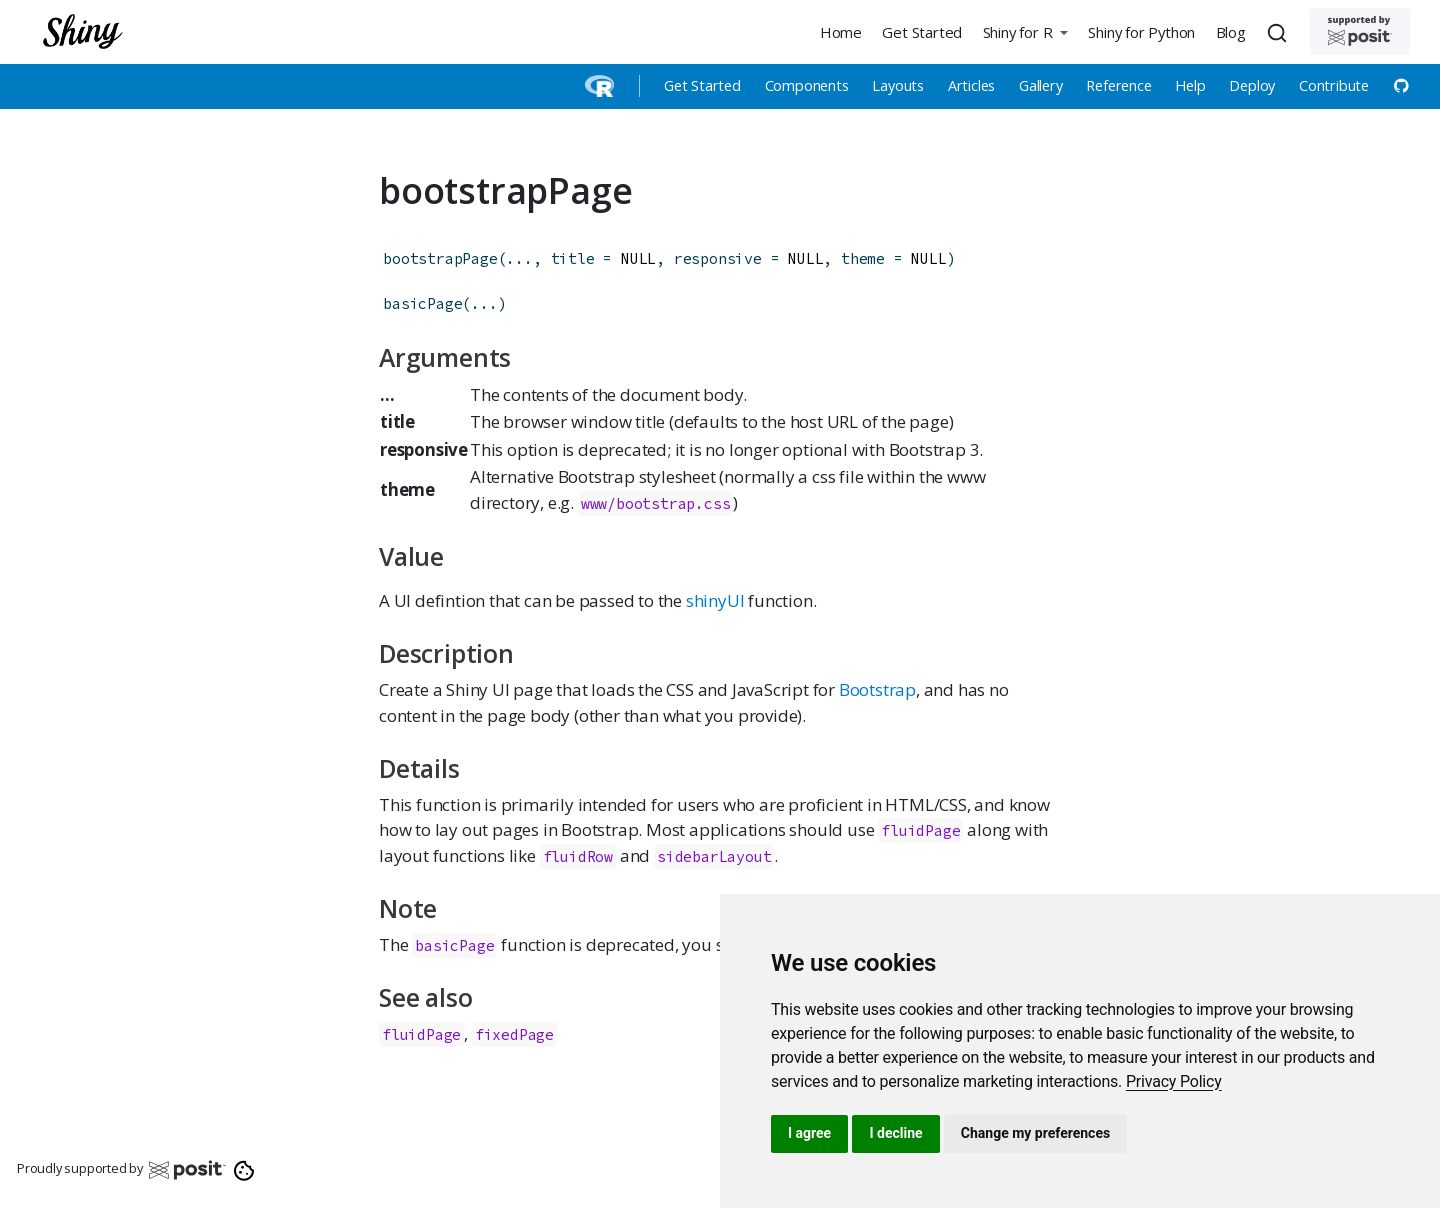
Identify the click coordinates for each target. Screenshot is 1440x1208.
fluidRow (578, 856)
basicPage (422, 303)
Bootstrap (877, 689)
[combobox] (1280, 32)
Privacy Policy (1174, 1081)
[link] (1174, 1081)
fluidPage (920, 830)
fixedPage (514, 1034)
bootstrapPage (440, 258)
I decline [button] (895, 1133)
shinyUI (715, 600)
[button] (1025, 31)
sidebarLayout (714, 856)
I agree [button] (809, 1133)
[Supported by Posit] (1360, 31)
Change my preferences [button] (1035, 1133)
